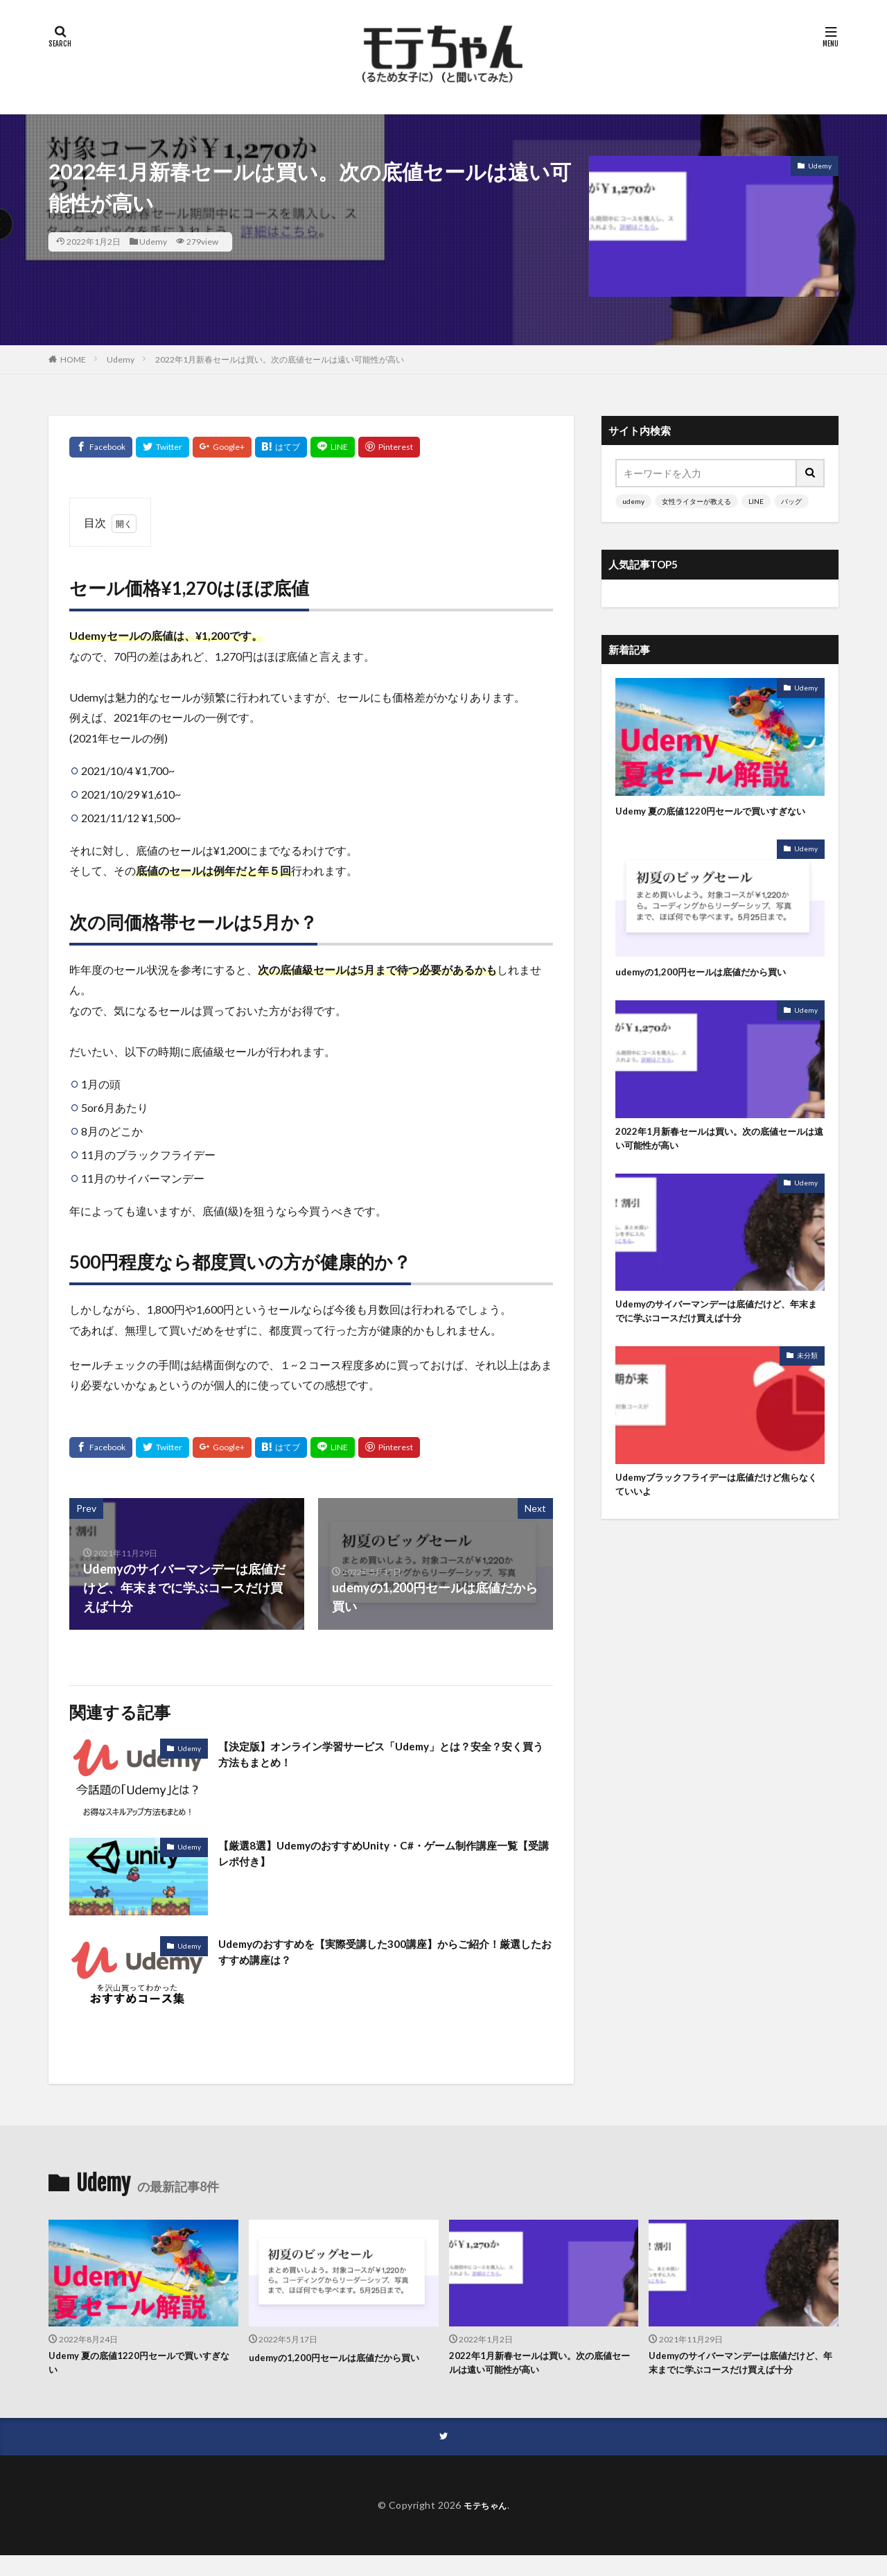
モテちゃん (485, 2525)
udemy (633, 501)
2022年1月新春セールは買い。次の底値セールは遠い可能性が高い (279, 359)
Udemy (153, 241)
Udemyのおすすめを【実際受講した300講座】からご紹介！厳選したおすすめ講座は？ (373, 1955)
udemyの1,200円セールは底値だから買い (712, 987)
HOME (73, 359)
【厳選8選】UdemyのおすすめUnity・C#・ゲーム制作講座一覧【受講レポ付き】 (383, 1856)
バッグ (791, 501)
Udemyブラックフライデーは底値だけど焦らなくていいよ (715, 1509)
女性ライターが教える (696, 501)
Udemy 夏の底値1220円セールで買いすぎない (718, 818)
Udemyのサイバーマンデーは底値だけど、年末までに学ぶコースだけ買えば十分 (715, 1333)
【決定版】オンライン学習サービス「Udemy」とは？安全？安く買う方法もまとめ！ (375, 1757)
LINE (756, 501)
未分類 (807, 1379)
